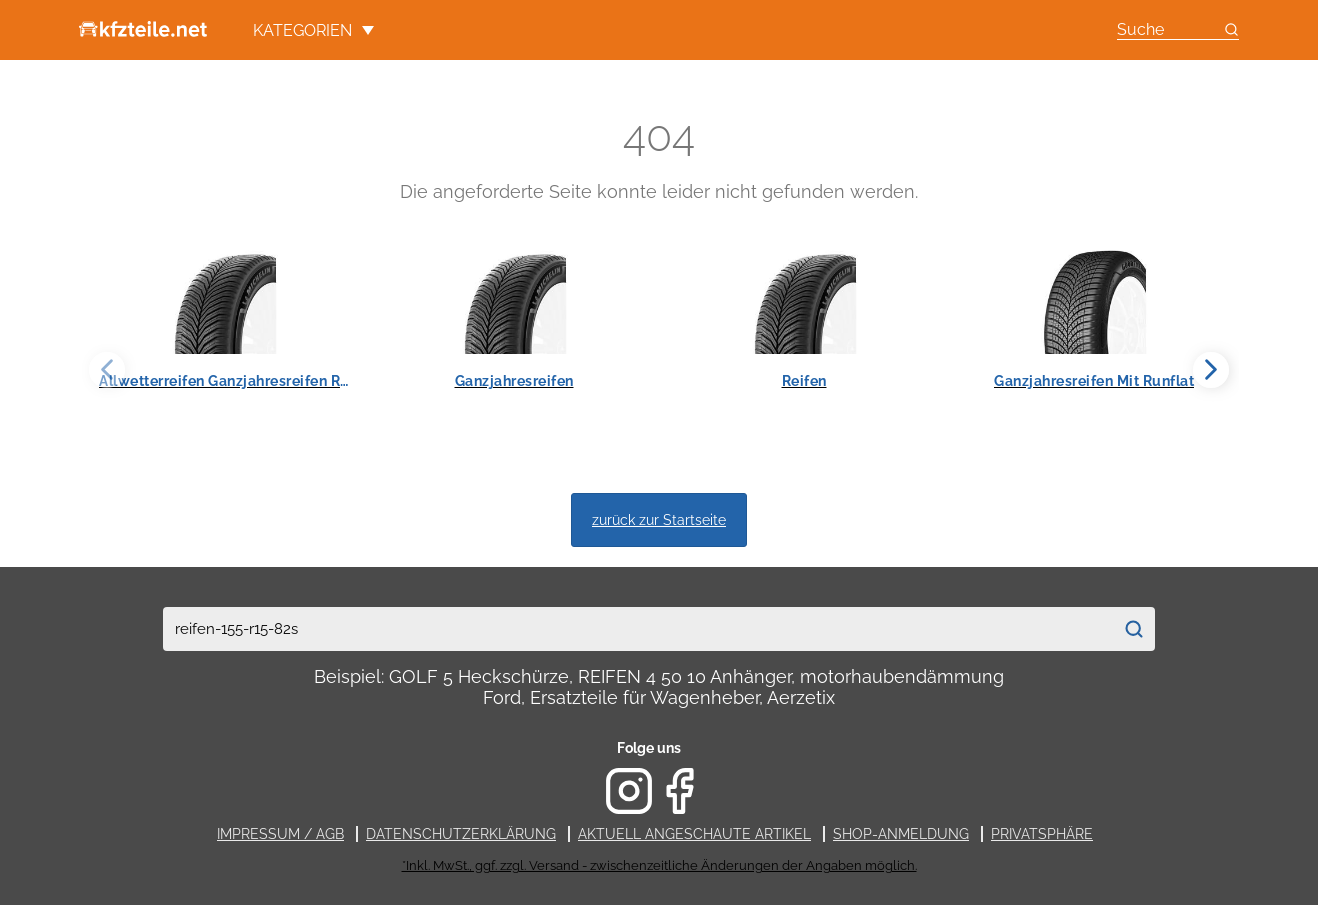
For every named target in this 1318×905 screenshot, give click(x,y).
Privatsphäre (1042, 834)
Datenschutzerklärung (461, 834)
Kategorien (313, 30)
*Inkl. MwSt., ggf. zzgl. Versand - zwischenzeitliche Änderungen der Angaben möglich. (659, 865)
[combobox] (637, 629)
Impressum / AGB (280, 834)
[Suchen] (1133, 629)
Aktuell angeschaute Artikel (694, 834)
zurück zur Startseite (659, 519)
